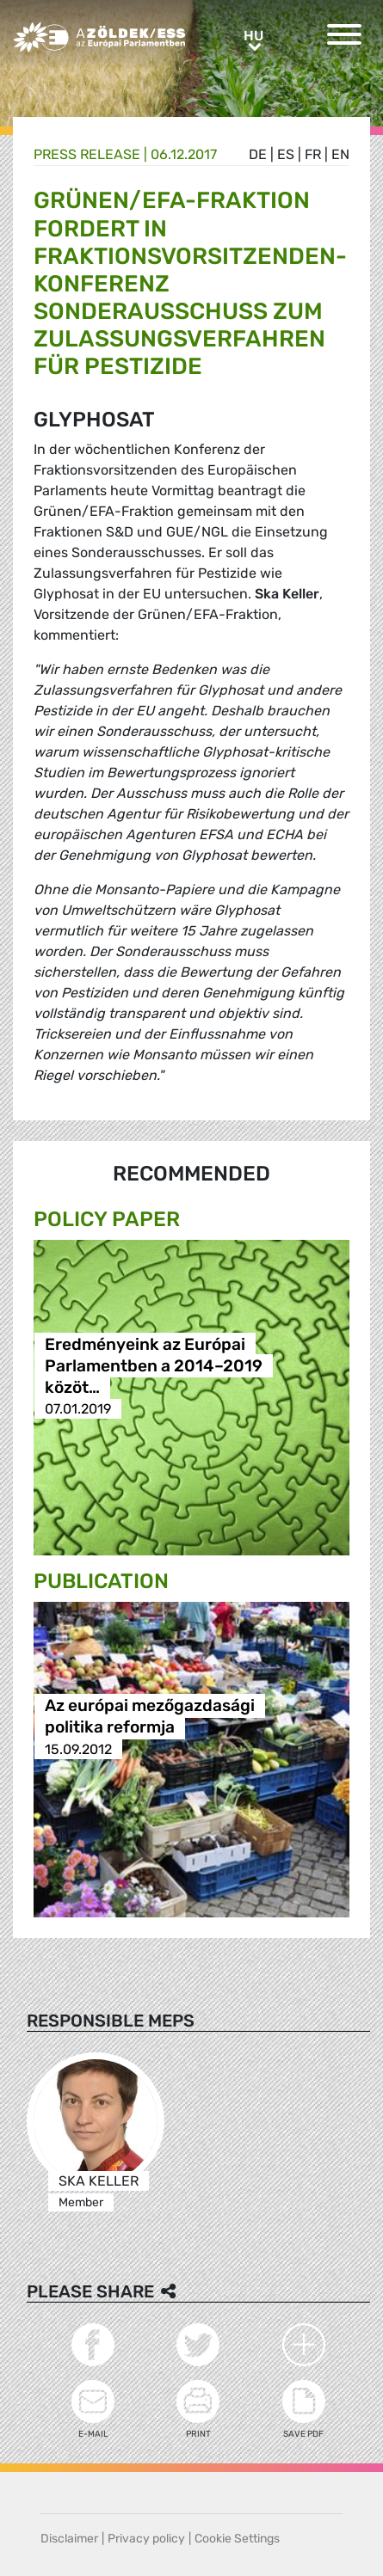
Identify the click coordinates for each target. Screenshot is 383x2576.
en (340, 154)
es (285, 154)
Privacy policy (146, 2538)
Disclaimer (69, 2538)
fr (313, 154)
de (258, 154)
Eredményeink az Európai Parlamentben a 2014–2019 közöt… (154, 1365)
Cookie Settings (237, 2538)
